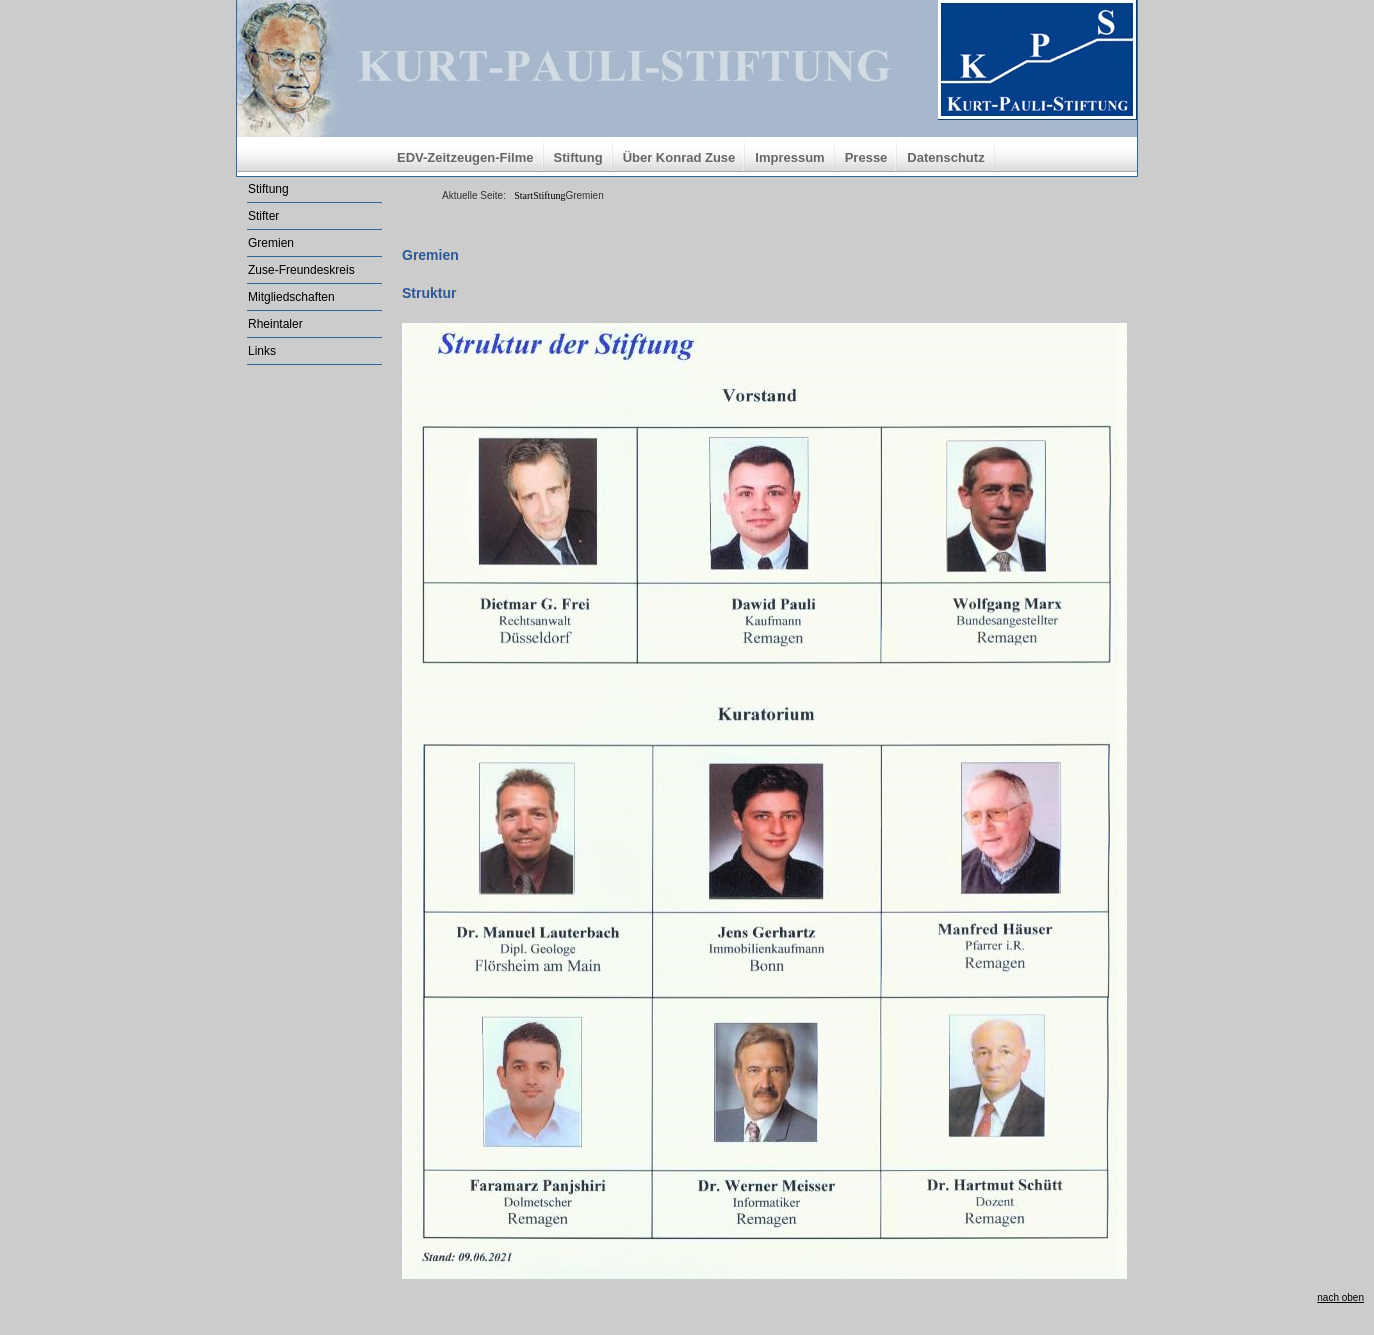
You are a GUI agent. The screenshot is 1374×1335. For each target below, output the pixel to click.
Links (262, 351)
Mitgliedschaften (291, 297)
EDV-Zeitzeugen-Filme (465, 157)
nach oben (1340, 1297)
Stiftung (578, 157)
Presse (866, 157)
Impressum (789, 157)
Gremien (271, 243)
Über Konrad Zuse (679, 157)
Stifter (263, 216)
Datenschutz (945, 157)
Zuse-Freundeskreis (301, 270)
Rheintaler (275, 324)
